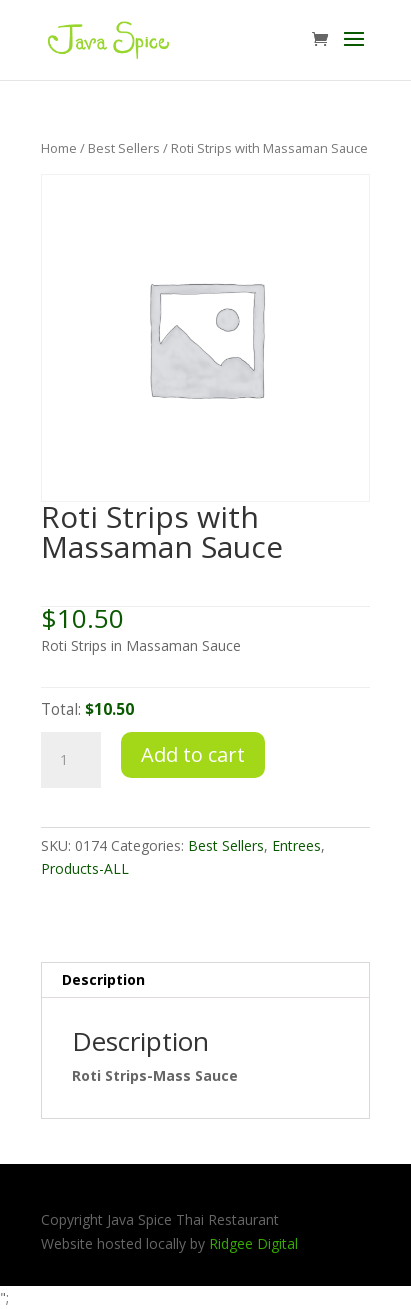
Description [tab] (103, 979)
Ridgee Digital (253, 1243)
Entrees (296, 845)
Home (59, 148)
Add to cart (193, 754)
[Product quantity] (71, 760)
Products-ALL (85, 868)
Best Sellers (124, 148)
